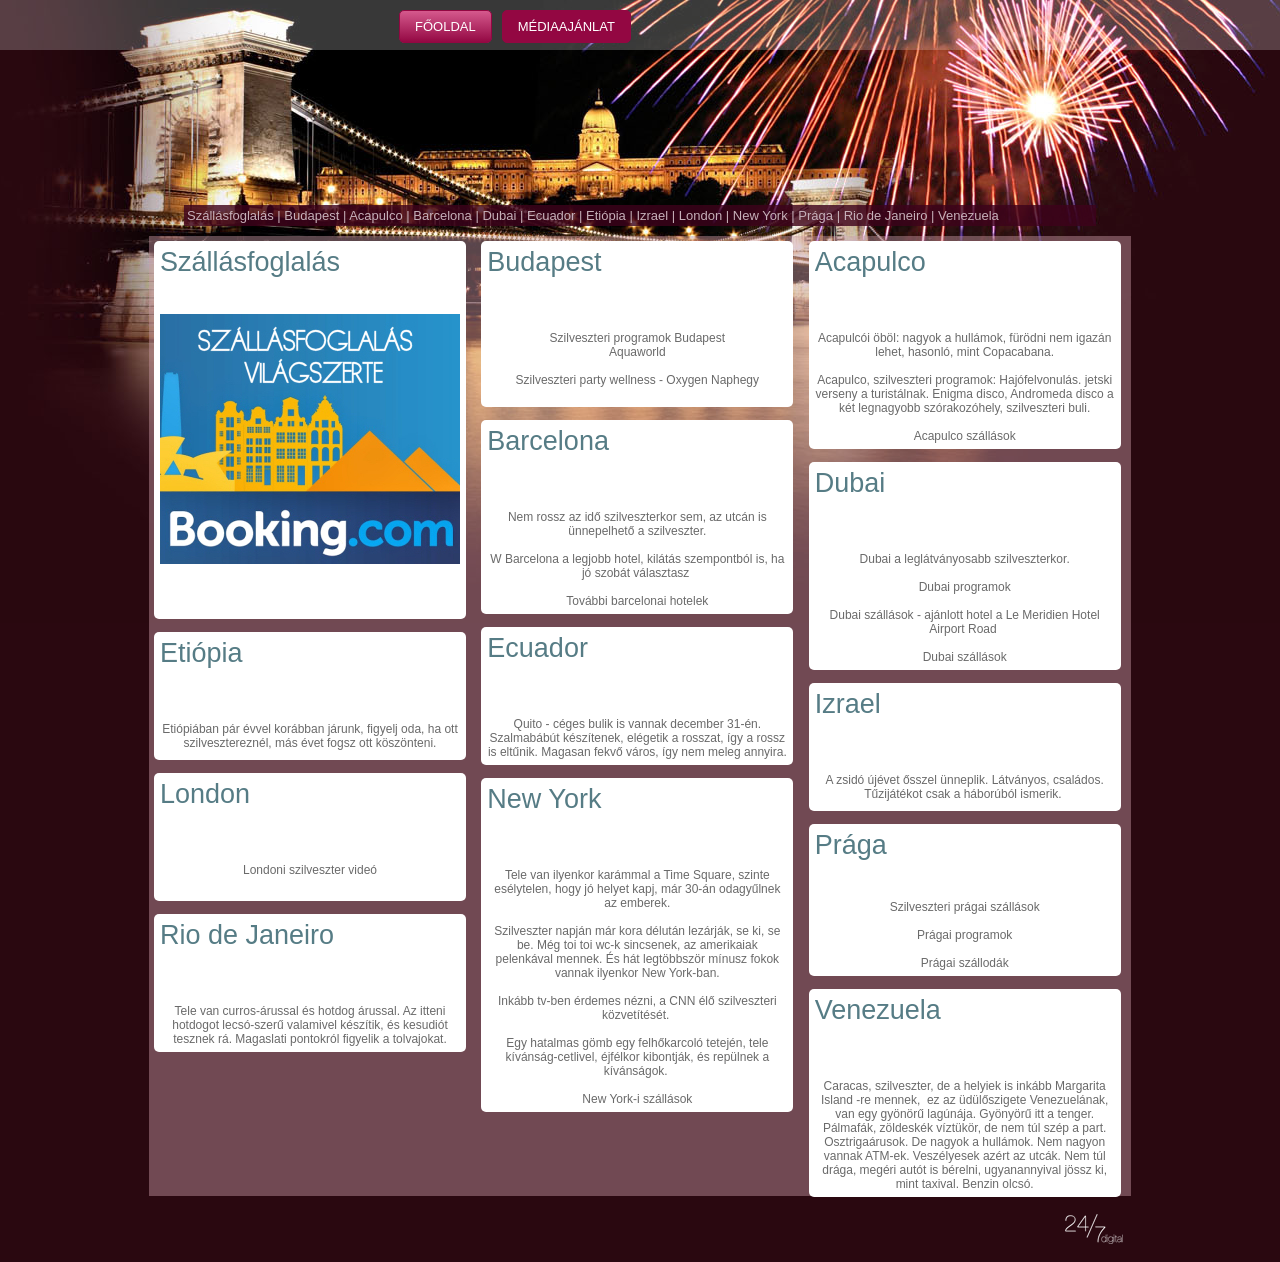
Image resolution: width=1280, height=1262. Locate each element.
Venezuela (968, 215)
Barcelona (442, 215)
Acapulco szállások (965, 436)
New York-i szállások (637, 1099)
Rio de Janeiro (886, 215)
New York (760, 215)
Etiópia (606, 215)
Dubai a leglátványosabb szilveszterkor (963, 559)
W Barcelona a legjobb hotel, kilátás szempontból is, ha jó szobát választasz (637, 566)
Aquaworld (637, 352)
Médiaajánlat (566, 26)
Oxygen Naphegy (712, 380)
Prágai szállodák (965, 963)
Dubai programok (965, 587)
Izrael (652, 215)
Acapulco (375, 215)
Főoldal (445, 26)
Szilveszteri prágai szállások (965, 907)
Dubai (499, 215)
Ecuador (551, 215)
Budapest (311, 215)
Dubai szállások (872, 615)
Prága (815, 215)
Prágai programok (964, 935)
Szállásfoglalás (230, 215)
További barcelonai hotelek (637, 601)
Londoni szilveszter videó (310, 870)
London (700, 215)
